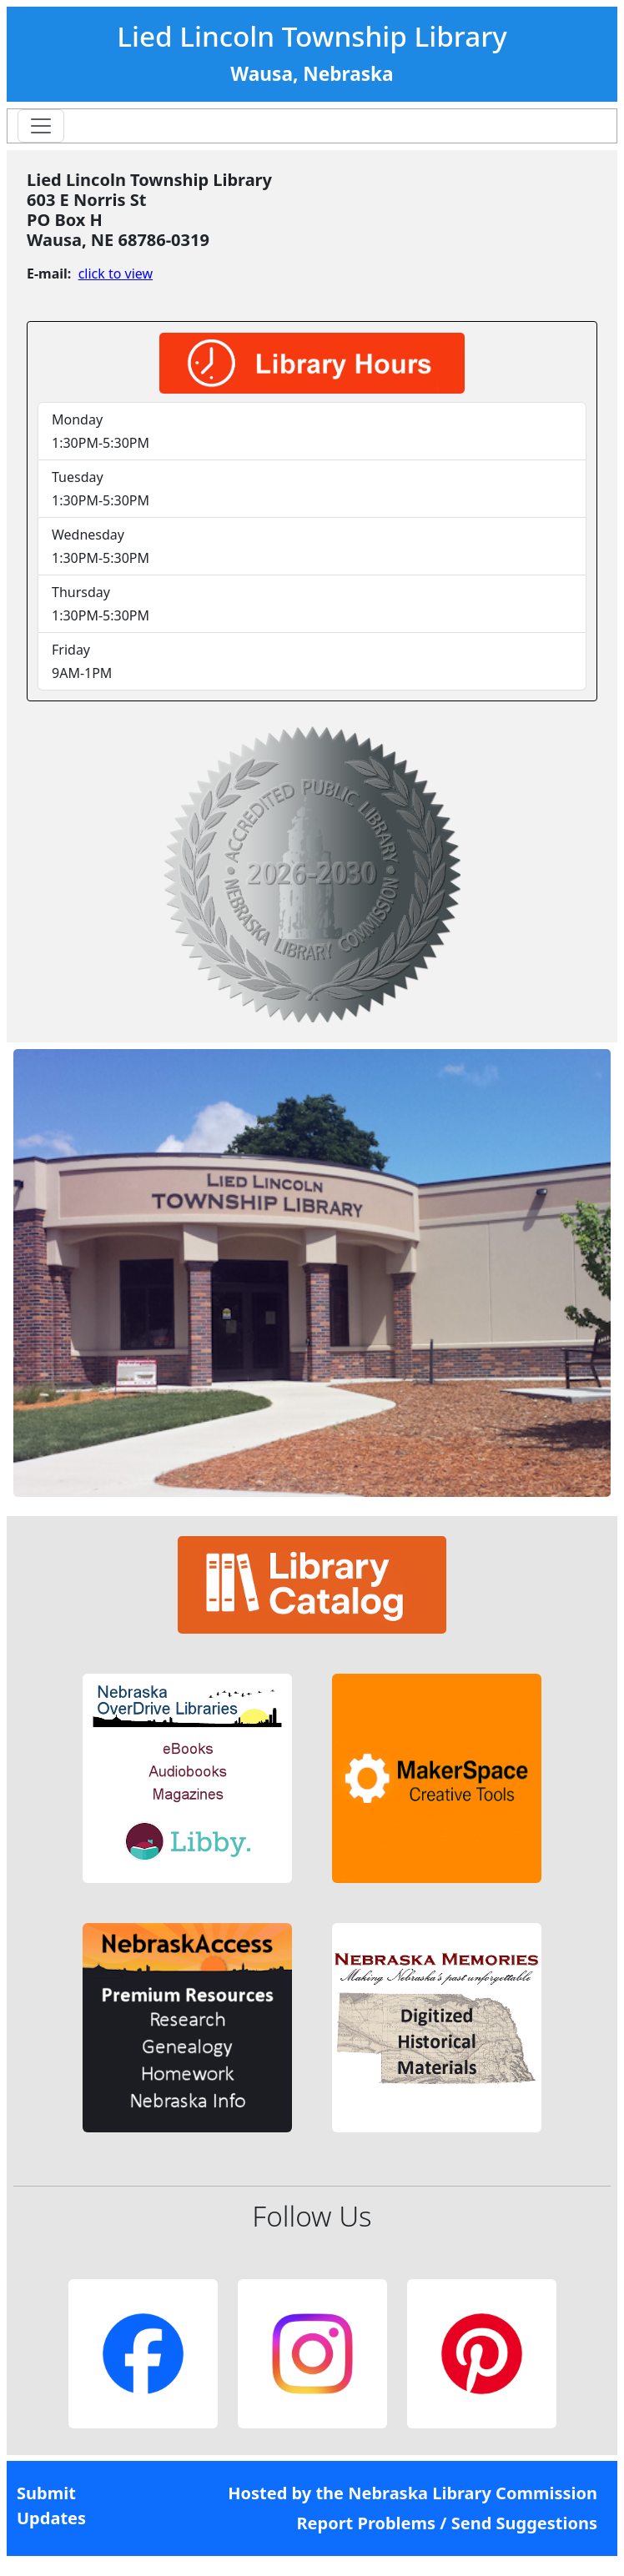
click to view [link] (115, 273)
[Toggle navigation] (41, 126)
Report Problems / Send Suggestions (446, 2523)
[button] (187, 1778)
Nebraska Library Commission (472, 2493)
